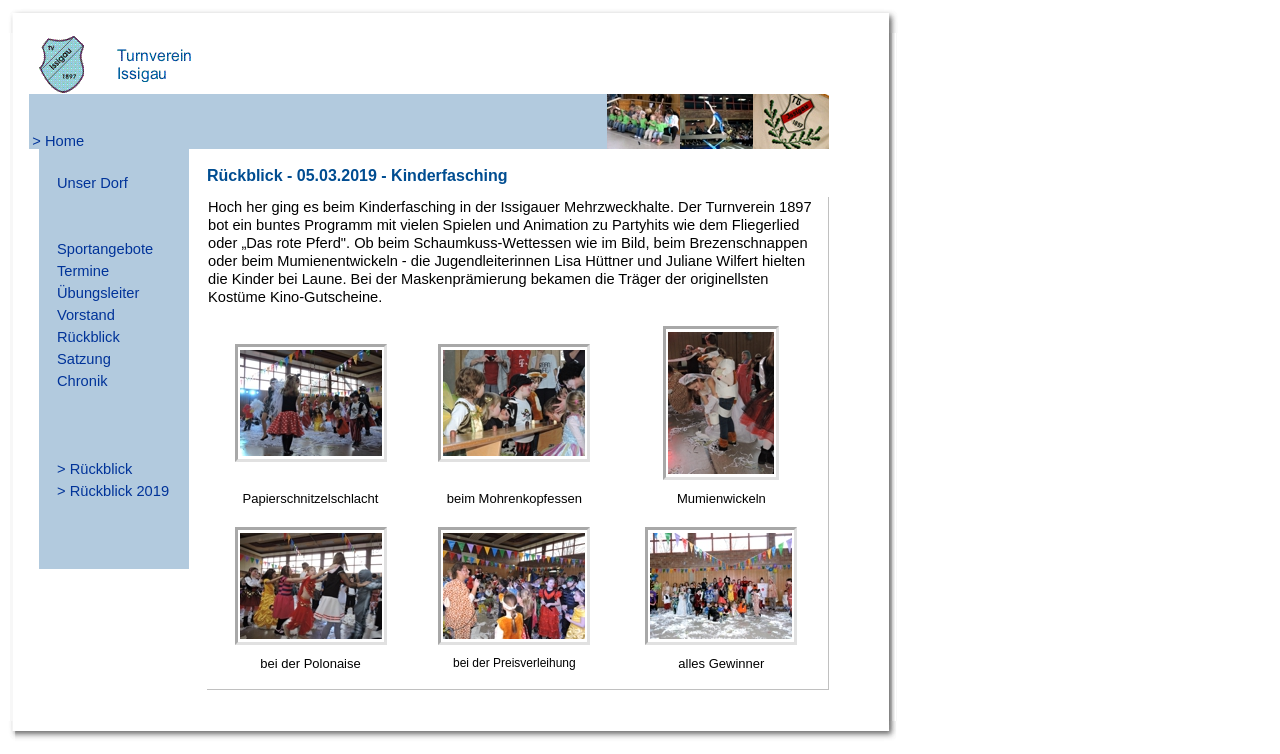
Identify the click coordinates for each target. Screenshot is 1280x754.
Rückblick (88, 337)
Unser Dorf (92, 183)
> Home (58, 141)
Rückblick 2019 (119, 491)
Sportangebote (105, 249)
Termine (83, 271)
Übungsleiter (98, 293)
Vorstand (86, 315)
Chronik (82, 381)
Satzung (84, 359)
